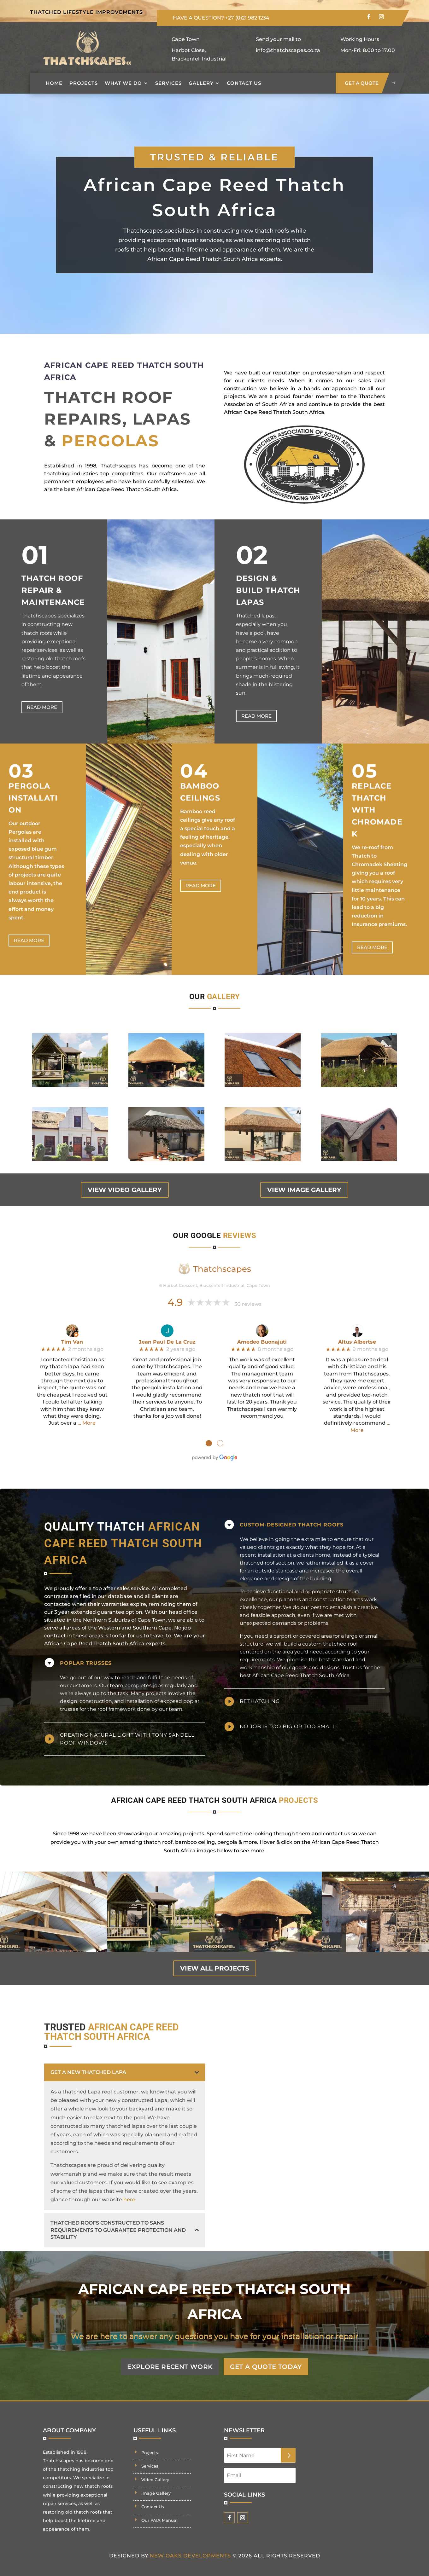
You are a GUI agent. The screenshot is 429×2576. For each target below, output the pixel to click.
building (320, 1569)
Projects (83, 83)
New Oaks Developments (190, 2546)
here (129, 2190)
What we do (123, 83)
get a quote (362, 83)
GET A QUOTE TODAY (274, 2357)
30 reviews (248, 1295)
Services (168, 83)
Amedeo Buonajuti (262, 1332)
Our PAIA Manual (159, 2510)
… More (87, 1413)
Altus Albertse (357, 1332)
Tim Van (72, 1332)
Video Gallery (155, 2470)
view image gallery (304, 1180)
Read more (42, 698)
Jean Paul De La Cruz (167, 1332)
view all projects (214, 1959)
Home (54, 83)
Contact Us (244, 83)
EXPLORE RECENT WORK (163, 2357)
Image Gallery (156, 2483)
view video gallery (125, 1180)
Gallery (201, 83)
